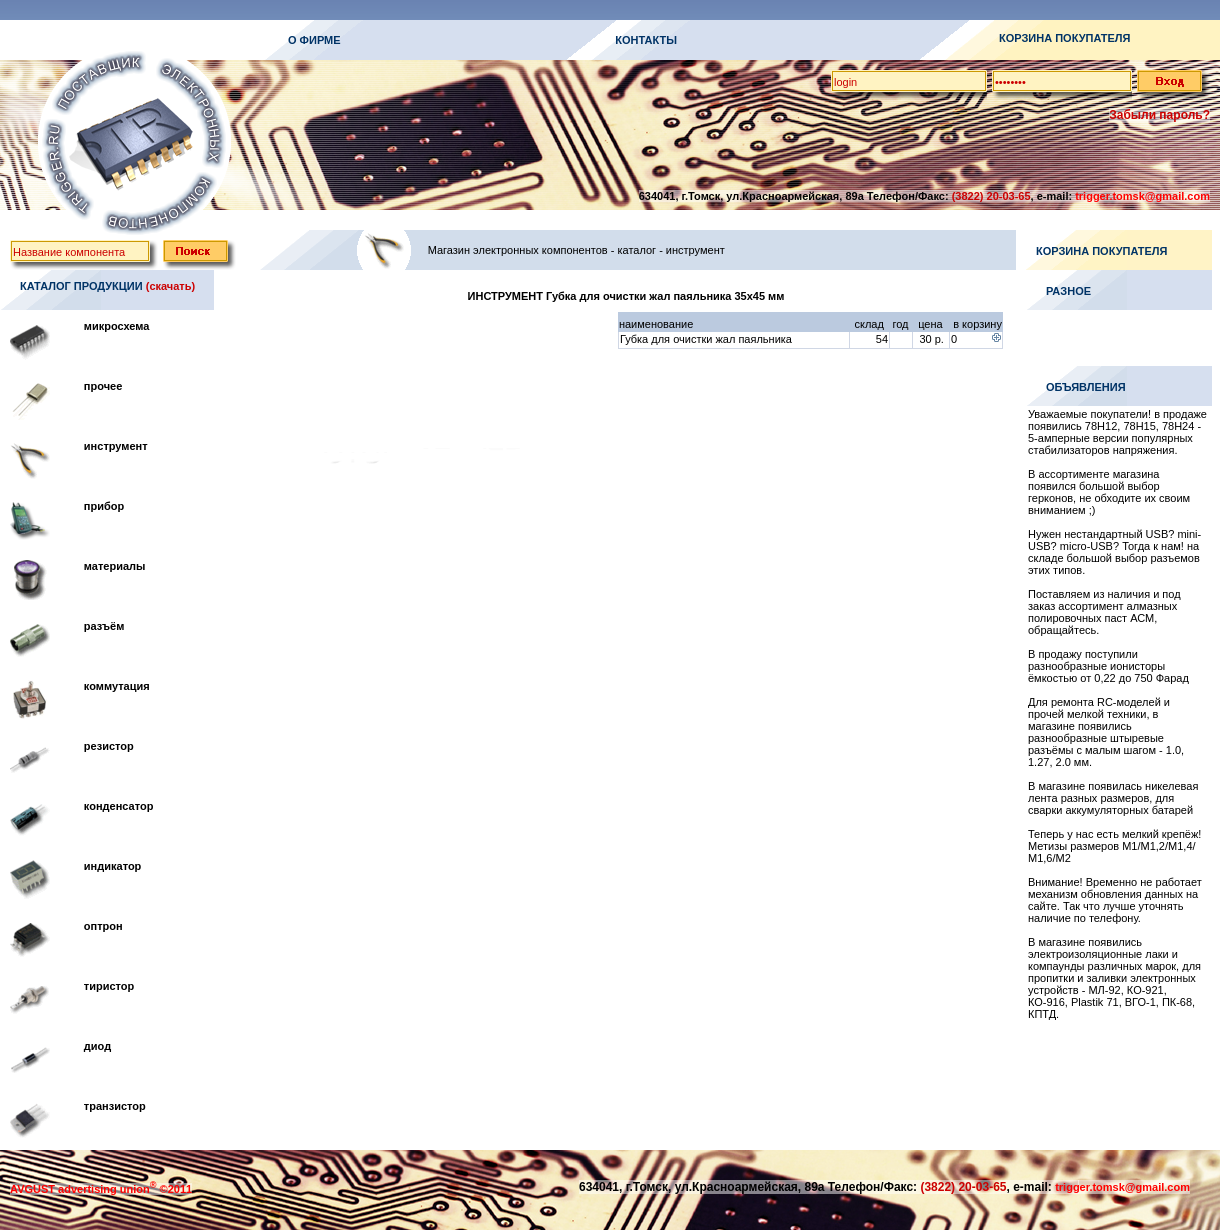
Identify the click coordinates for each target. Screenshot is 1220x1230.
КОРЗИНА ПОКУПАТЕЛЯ (1064, 38)
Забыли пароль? (1159, 115)
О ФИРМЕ (314, 40)
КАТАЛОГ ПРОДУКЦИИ (81, 286)
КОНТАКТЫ (646, 40)
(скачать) (170, 286)
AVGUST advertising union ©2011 (101, 1189)
